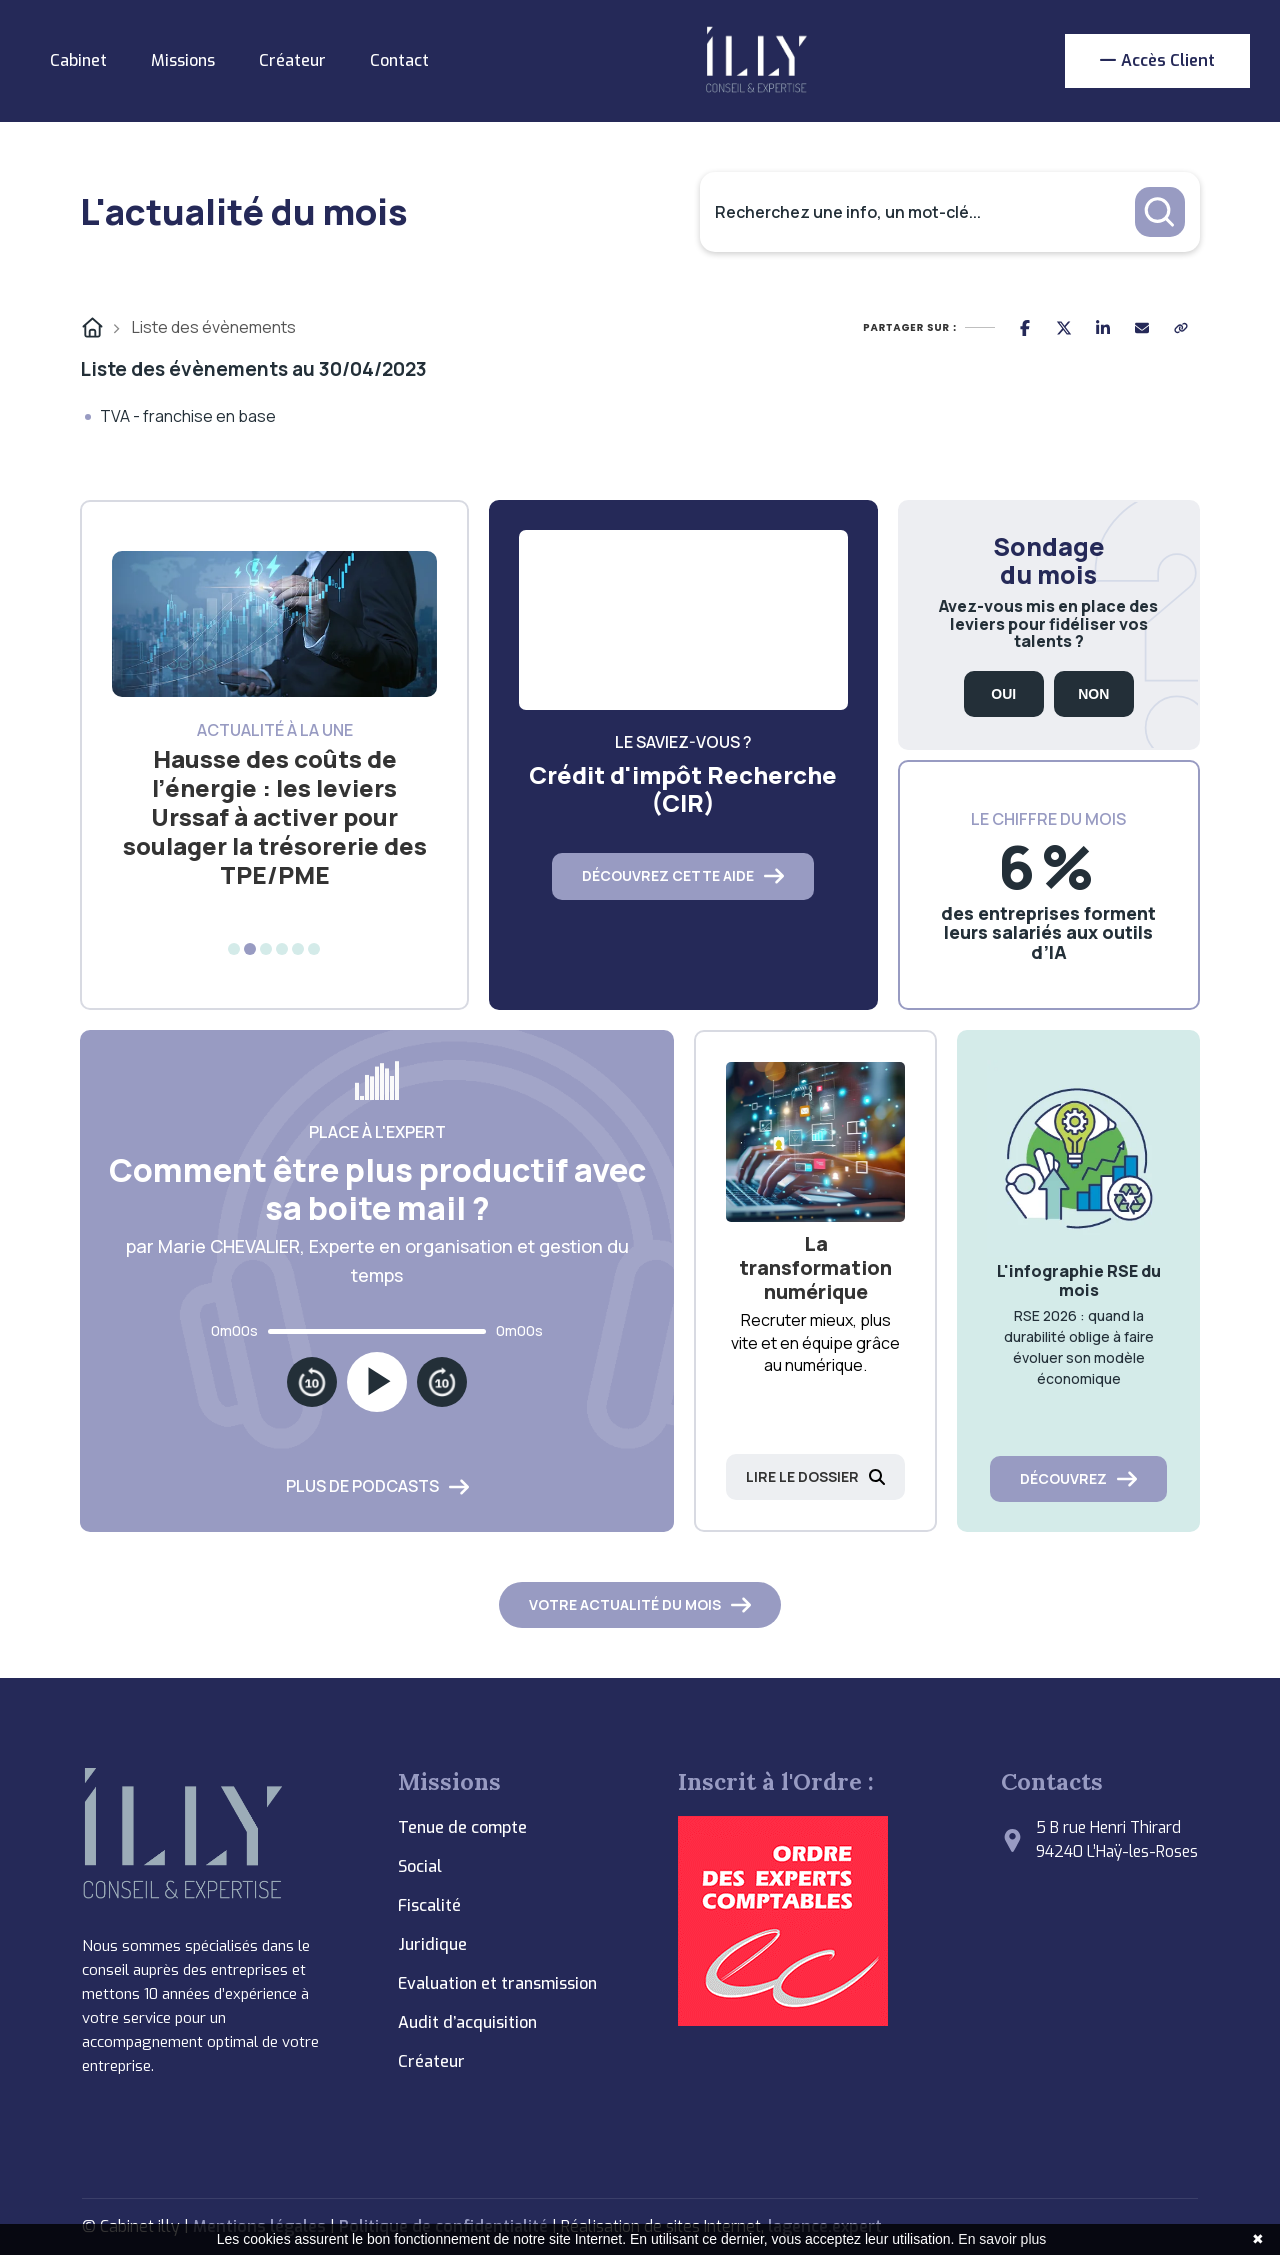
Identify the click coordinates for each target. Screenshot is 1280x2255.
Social (420, 1866)
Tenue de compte (462, 1827)
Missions (183, 60)
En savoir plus (1002, 2239)
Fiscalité (429, 1905)
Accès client (1157, 61)
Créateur (292, 60)
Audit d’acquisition (467, 2022)
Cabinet (78, 60)
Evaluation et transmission (497, 1983)
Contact (399, 60)
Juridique (432, 1944)
